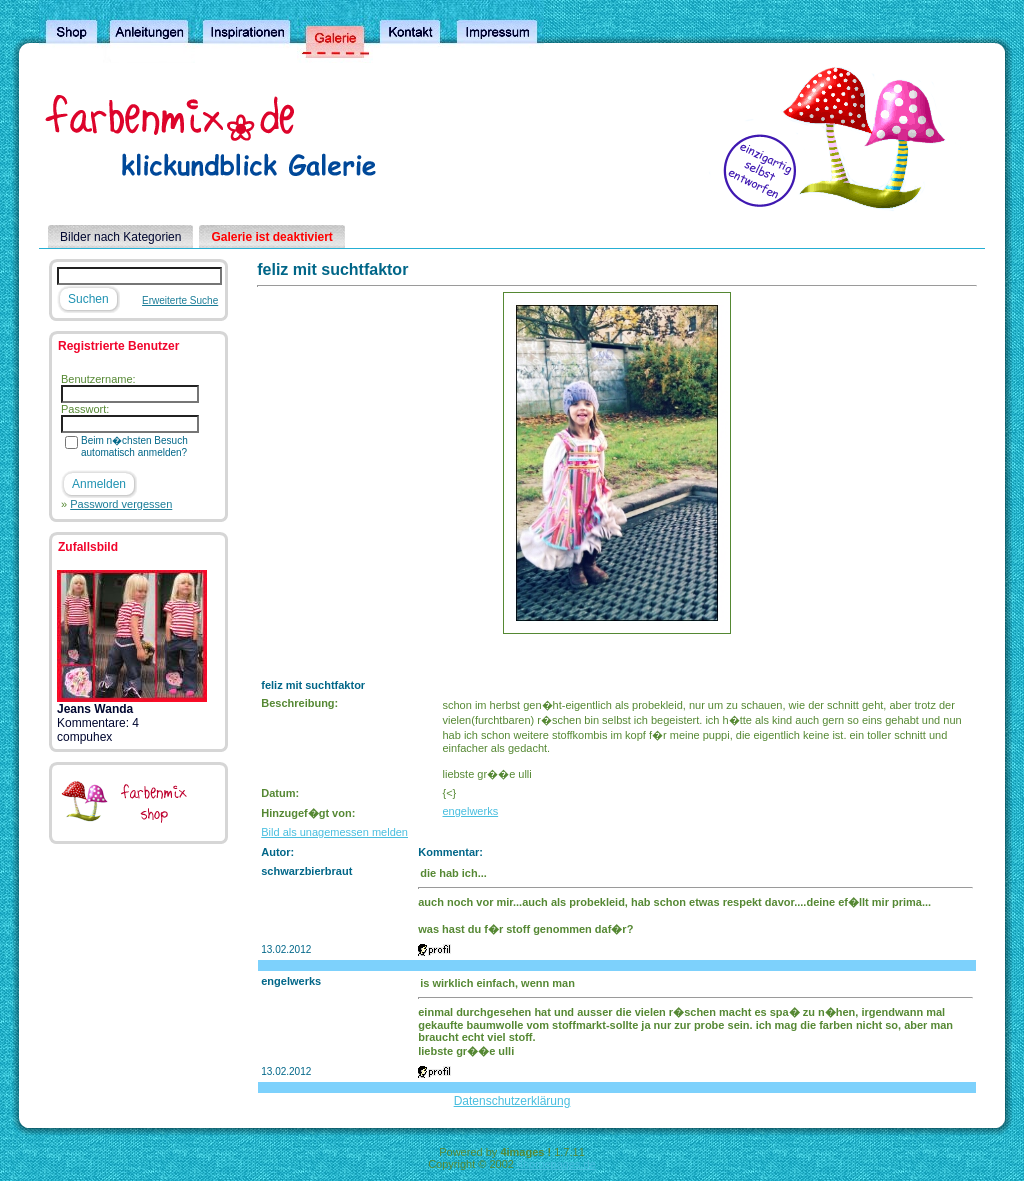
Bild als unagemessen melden (334, 832)
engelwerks (471, 811)
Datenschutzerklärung (512, 1101)
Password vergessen (121, 504)
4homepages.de (556, 1164)
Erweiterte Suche (180, 300)
